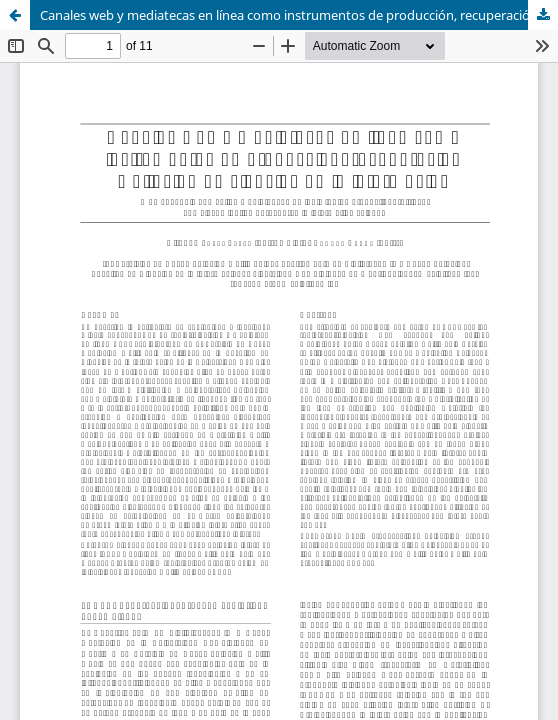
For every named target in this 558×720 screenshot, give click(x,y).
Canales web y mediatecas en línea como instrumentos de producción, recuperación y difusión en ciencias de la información (299, 15)
